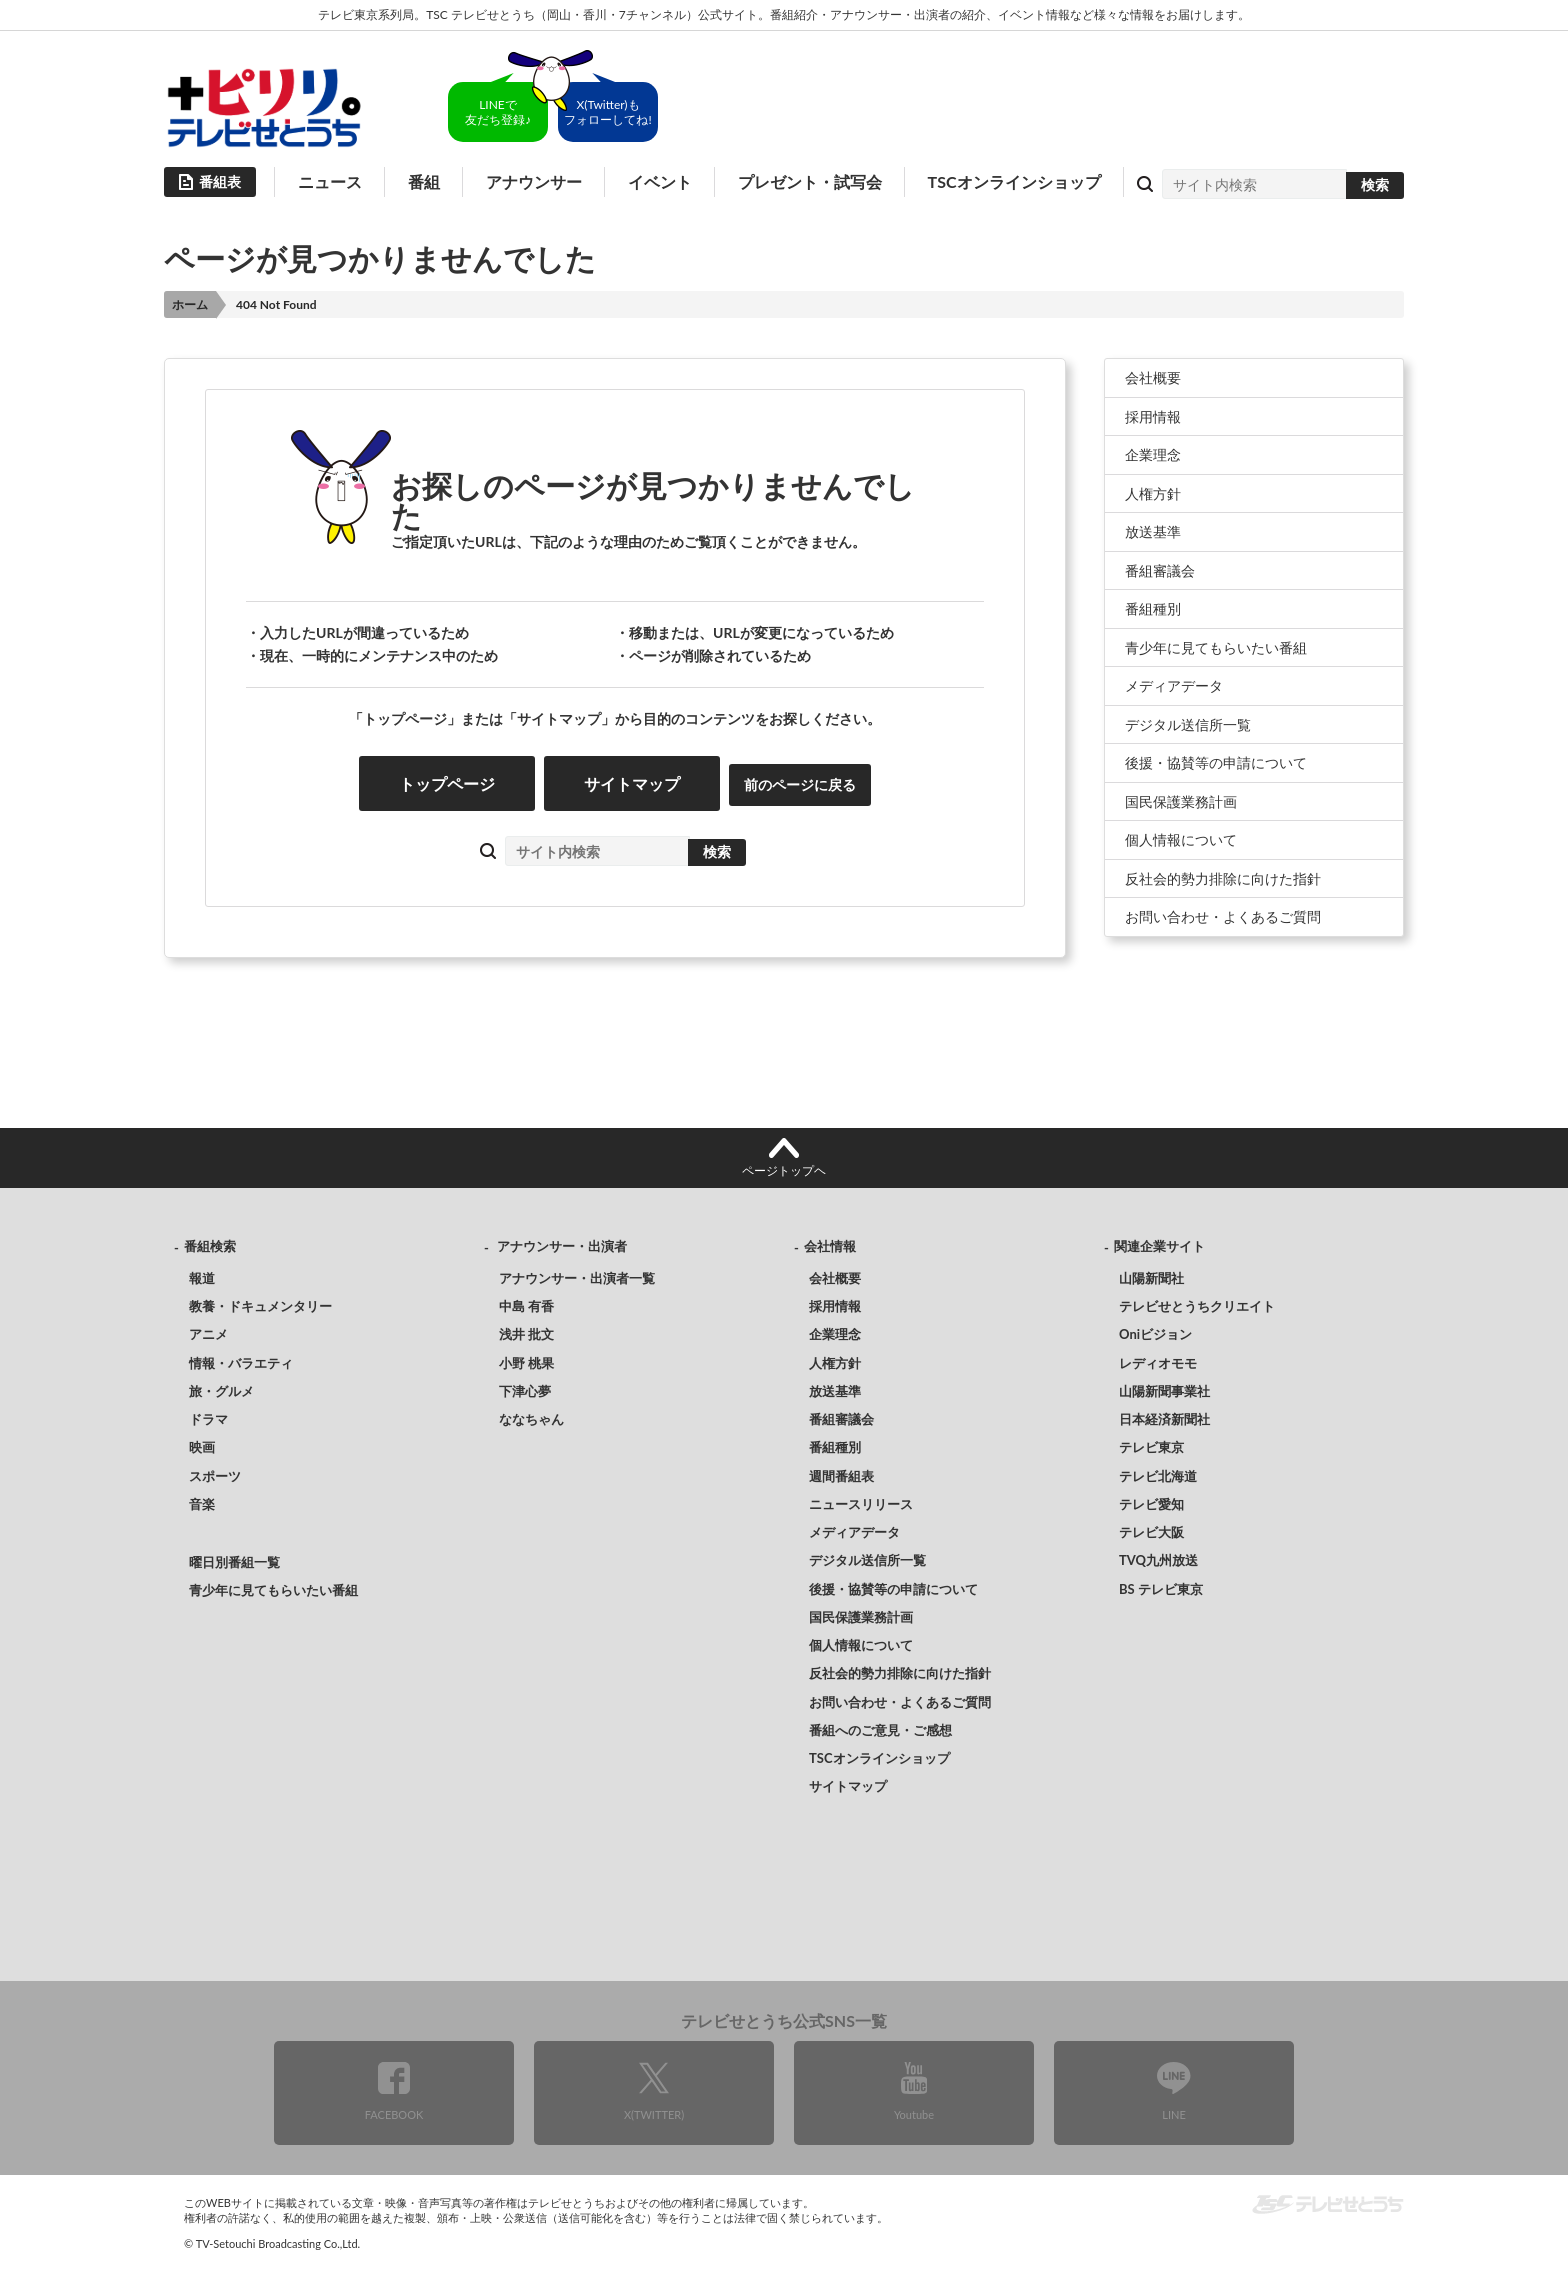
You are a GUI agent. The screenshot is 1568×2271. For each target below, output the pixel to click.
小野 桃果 (526, 1363)
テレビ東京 (1151, 1447)
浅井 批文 (526, 1334)
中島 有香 (526, 1306)
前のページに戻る (800, 784)
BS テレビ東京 (1161, 1589)
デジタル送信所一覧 (1188, 724)
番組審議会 (1160, 570)
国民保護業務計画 (1181, 801)
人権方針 (1153, 493)
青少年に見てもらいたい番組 (1216, 647)
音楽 (202, 1504)
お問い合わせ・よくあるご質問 (1223, 916)
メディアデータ (1174, 685)
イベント (660, 181)
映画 (202, 1447)
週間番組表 (841, 1476)
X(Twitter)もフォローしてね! (607, 112)
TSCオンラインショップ (1014, 181)
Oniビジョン (1155, 1334)
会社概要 (1153, 377)
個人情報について (1181, 839)
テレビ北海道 (1158, 1476)
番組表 (220, 181)
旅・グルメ (221, 1391)
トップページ (447, 783)
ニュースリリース (861, 1504)
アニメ (208, 1334)
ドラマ (208, 1419)
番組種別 (1153, 608)
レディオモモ (1158, 1363)
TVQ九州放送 (1158, 1560)
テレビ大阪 (1151, 1532)
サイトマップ (632, 783)
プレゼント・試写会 (810, 181)
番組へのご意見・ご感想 (880, 1730)
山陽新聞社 (1151, 1278)
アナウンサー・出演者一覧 (577, 1278)
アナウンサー (534, 181)
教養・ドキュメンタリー (260, 1306)
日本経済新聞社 (1164, 1419)
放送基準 (1153, 531)
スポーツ (215, 1476)
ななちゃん (531, 1419)
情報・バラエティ (241, 1363)
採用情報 (1153, 416)
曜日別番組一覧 (234, 1562)
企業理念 (1153, 454)
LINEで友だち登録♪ (498, 112)
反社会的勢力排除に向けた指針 (1223, 878)
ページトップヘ (784, 1170)
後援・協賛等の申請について (1216, 762)
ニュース (330, 181)
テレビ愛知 (1151, 1504)
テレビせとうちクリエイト (1197, 1306)
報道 (202, 1278)
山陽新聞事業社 (1164, 1391)
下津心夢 (525, 1391)
